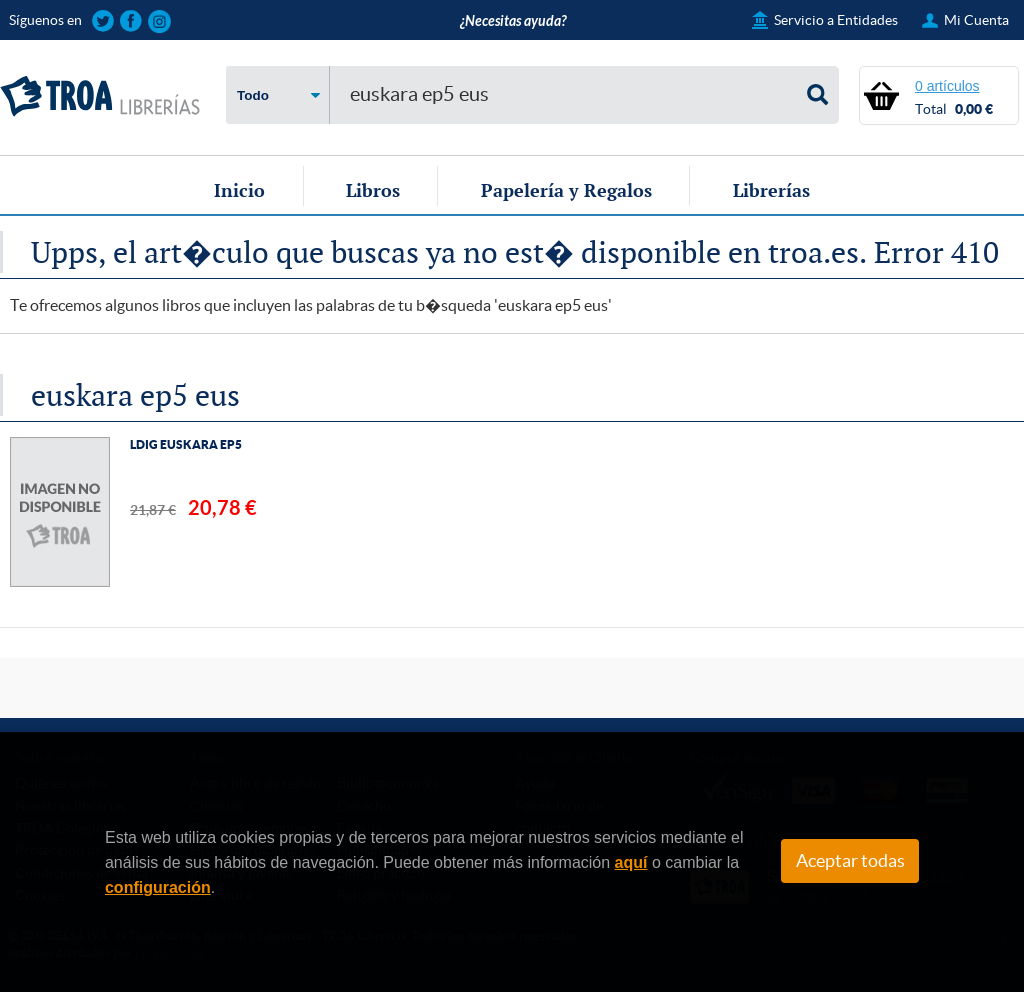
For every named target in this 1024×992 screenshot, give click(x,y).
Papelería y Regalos (566, 190)
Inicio (239, 190)
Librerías (771, 190)
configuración (158, 887)
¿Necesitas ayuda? (513, 21)
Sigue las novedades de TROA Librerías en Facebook (131, 21)
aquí (631, 862)
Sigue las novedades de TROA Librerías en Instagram (159, 21)
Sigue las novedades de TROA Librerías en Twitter (103, 21)
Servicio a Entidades (836, 20)
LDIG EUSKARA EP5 (186, 444)
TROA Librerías (100, 97)
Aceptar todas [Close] (850, 861)
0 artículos (947, 86)
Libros (373, 190)
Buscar (818, 95)
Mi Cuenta (976, 20)
